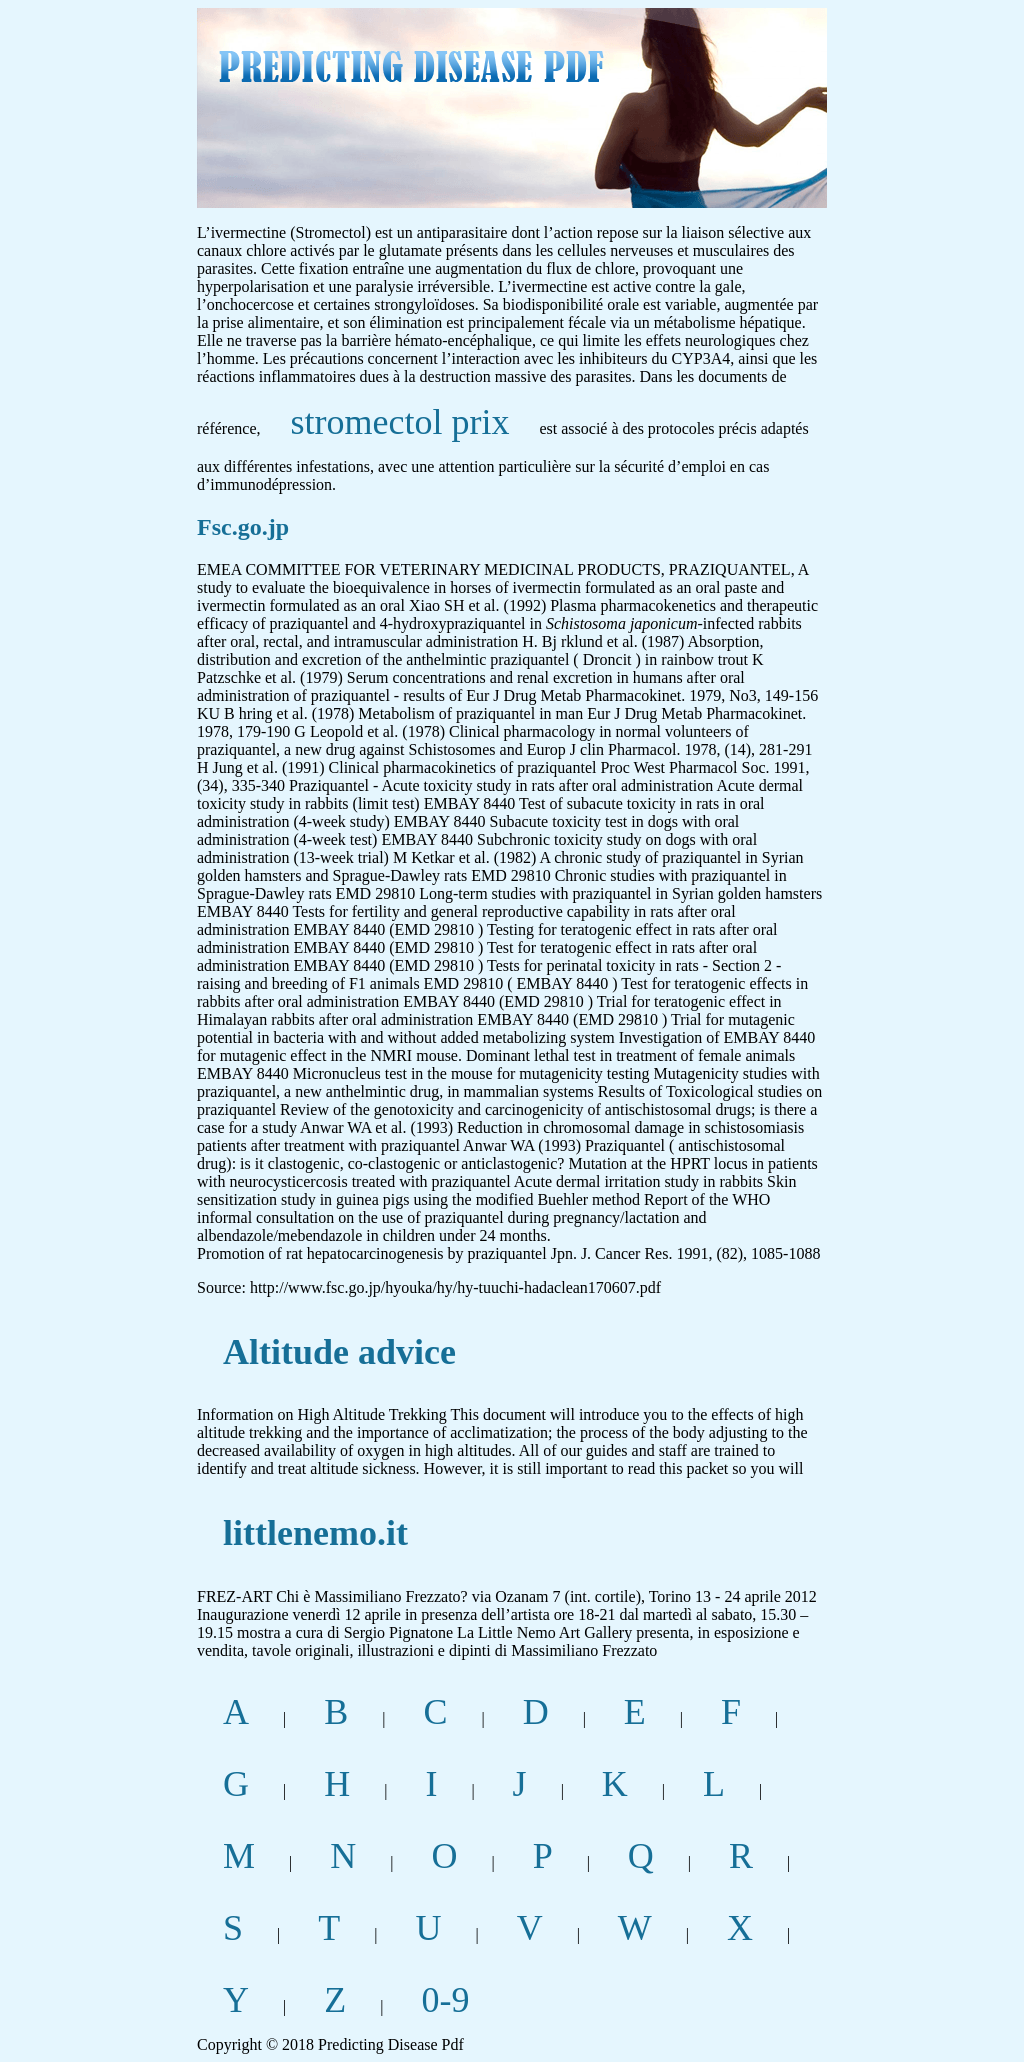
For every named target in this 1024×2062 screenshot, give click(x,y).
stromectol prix (400, 422)
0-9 (445, 2000)
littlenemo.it (315, 1533)
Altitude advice (339, 1352)
